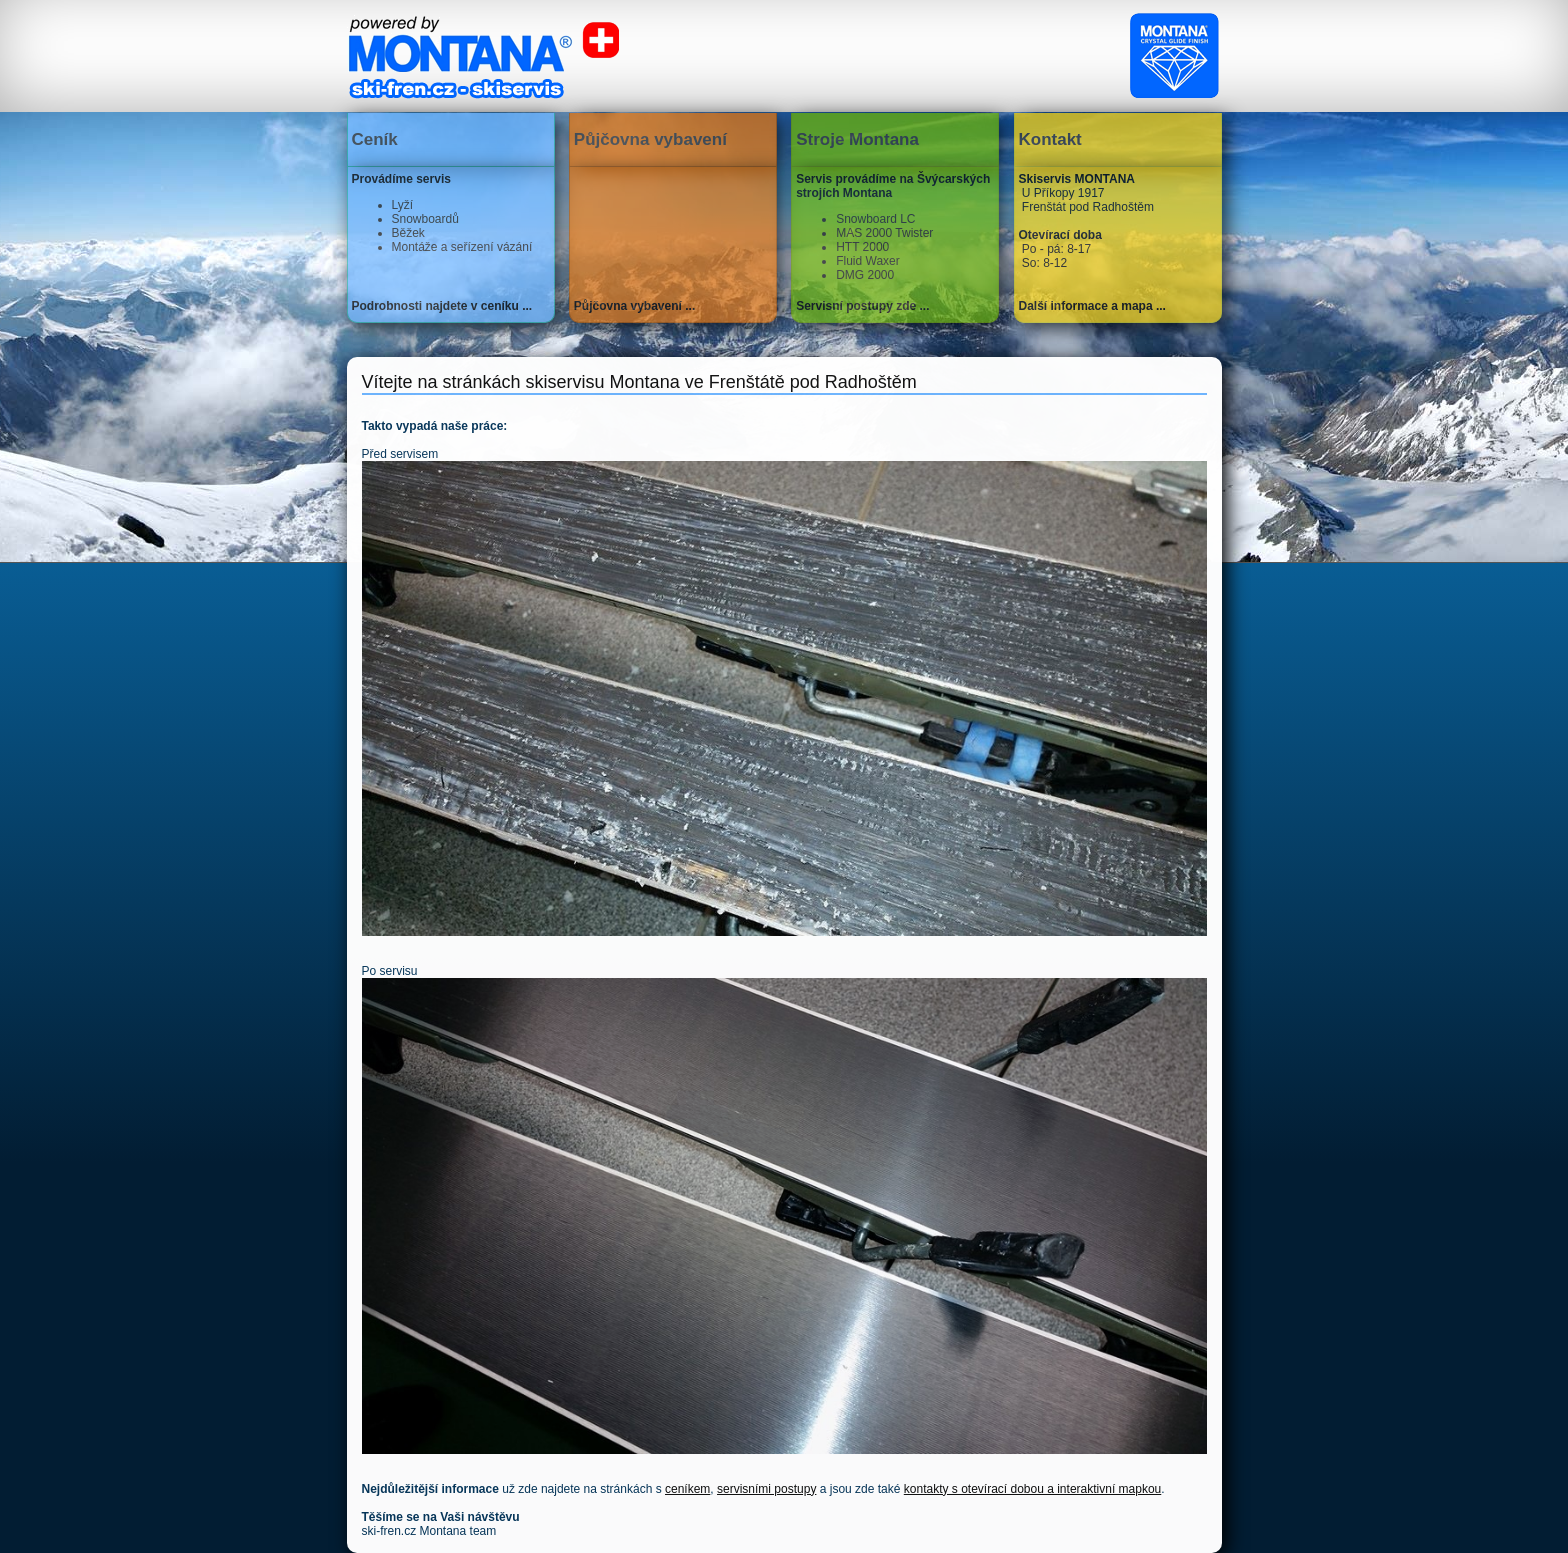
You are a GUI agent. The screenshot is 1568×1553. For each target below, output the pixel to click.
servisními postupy (766, 1489)
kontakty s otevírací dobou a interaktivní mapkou (1032, 1489)
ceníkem (687, 1489)
